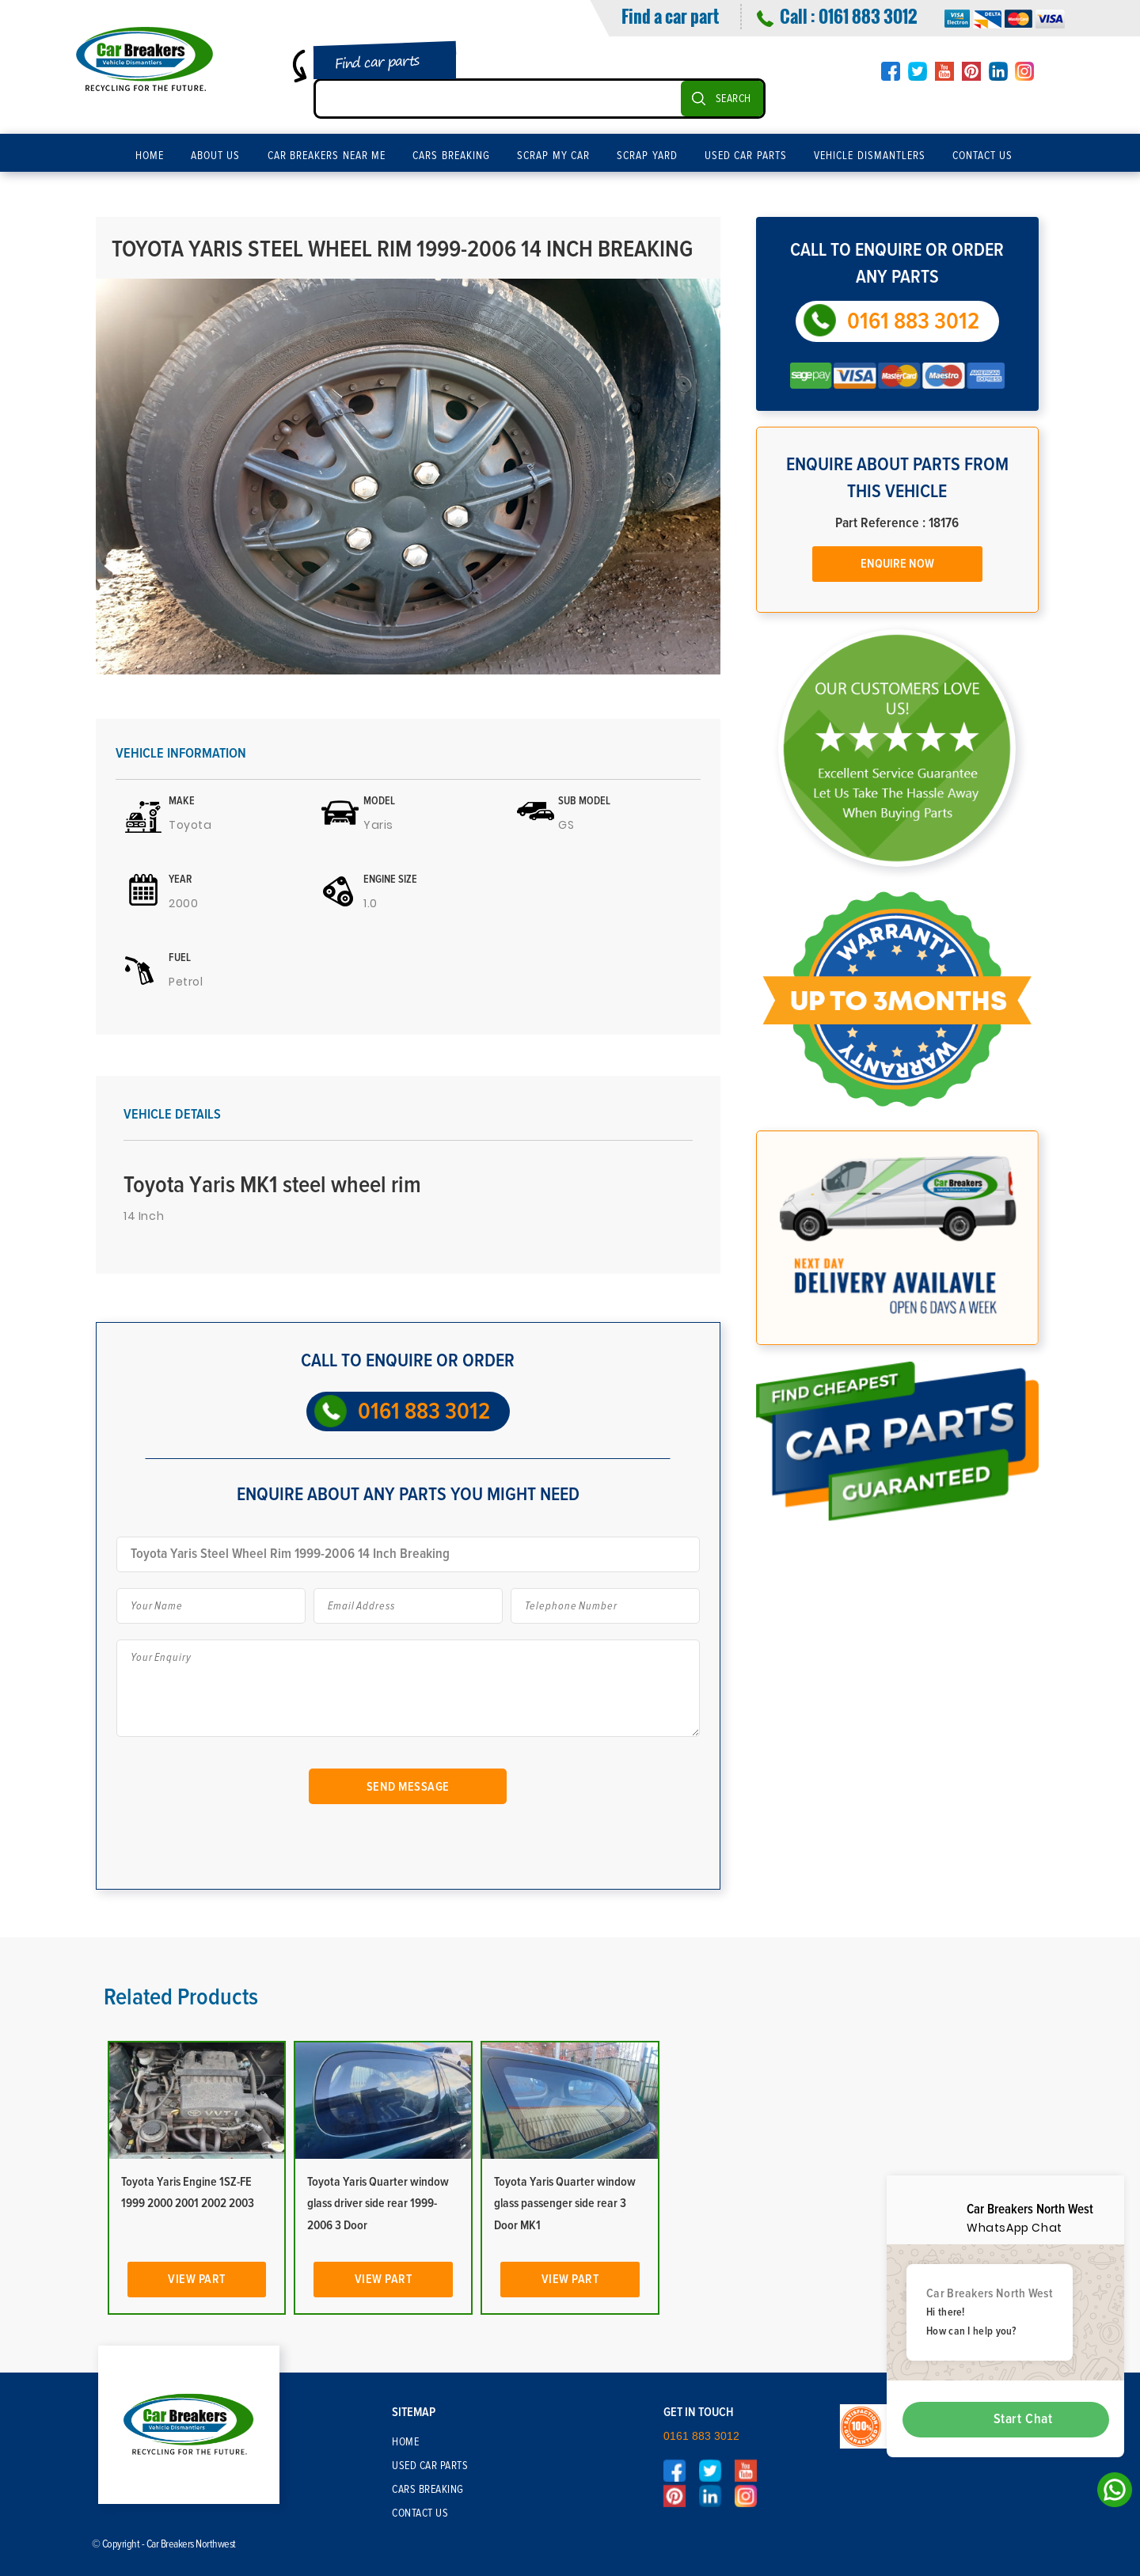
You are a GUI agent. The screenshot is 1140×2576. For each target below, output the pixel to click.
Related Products (181, 1997)
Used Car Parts (746, 155)
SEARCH (733, 98)
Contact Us (982, 155)
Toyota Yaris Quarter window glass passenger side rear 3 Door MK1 (565, 2203)
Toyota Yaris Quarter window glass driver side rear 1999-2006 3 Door (378, 2203)
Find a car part (670, 15)
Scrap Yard (647, 155)
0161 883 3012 (868, 15)
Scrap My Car (553, 155)
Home (149, 155)
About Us (216, 155)
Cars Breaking (451, 155)
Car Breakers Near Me (327, 155)
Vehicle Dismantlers (869, 155)
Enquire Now (897, 563)
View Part (197, 2279)
